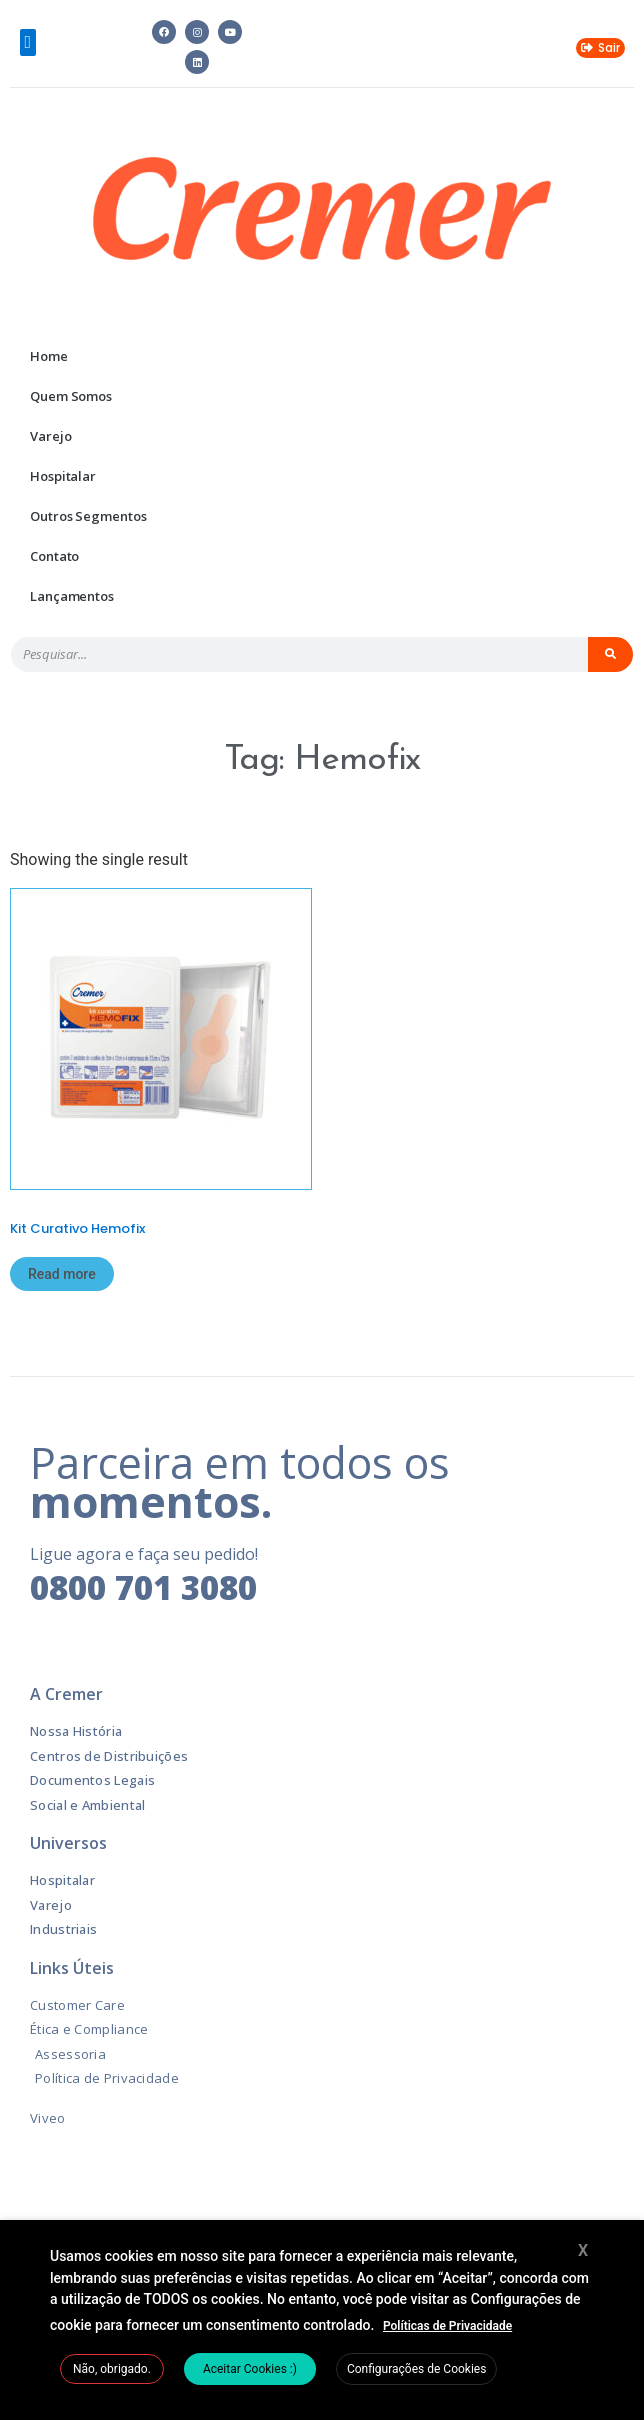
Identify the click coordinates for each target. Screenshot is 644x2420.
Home (49, 356)
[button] (28, 42)
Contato (54, 556)
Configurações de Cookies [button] (416, 2369)
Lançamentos (72, 596)
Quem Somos (71, 396)
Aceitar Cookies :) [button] (250, 2369)
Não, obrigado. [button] (112, 2369)
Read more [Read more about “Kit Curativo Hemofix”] (62, 1274)
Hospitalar (63, 476)
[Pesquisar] (611, 654)
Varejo (50, 436)
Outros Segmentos (88, 516)
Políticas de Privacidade (447, 2326)
